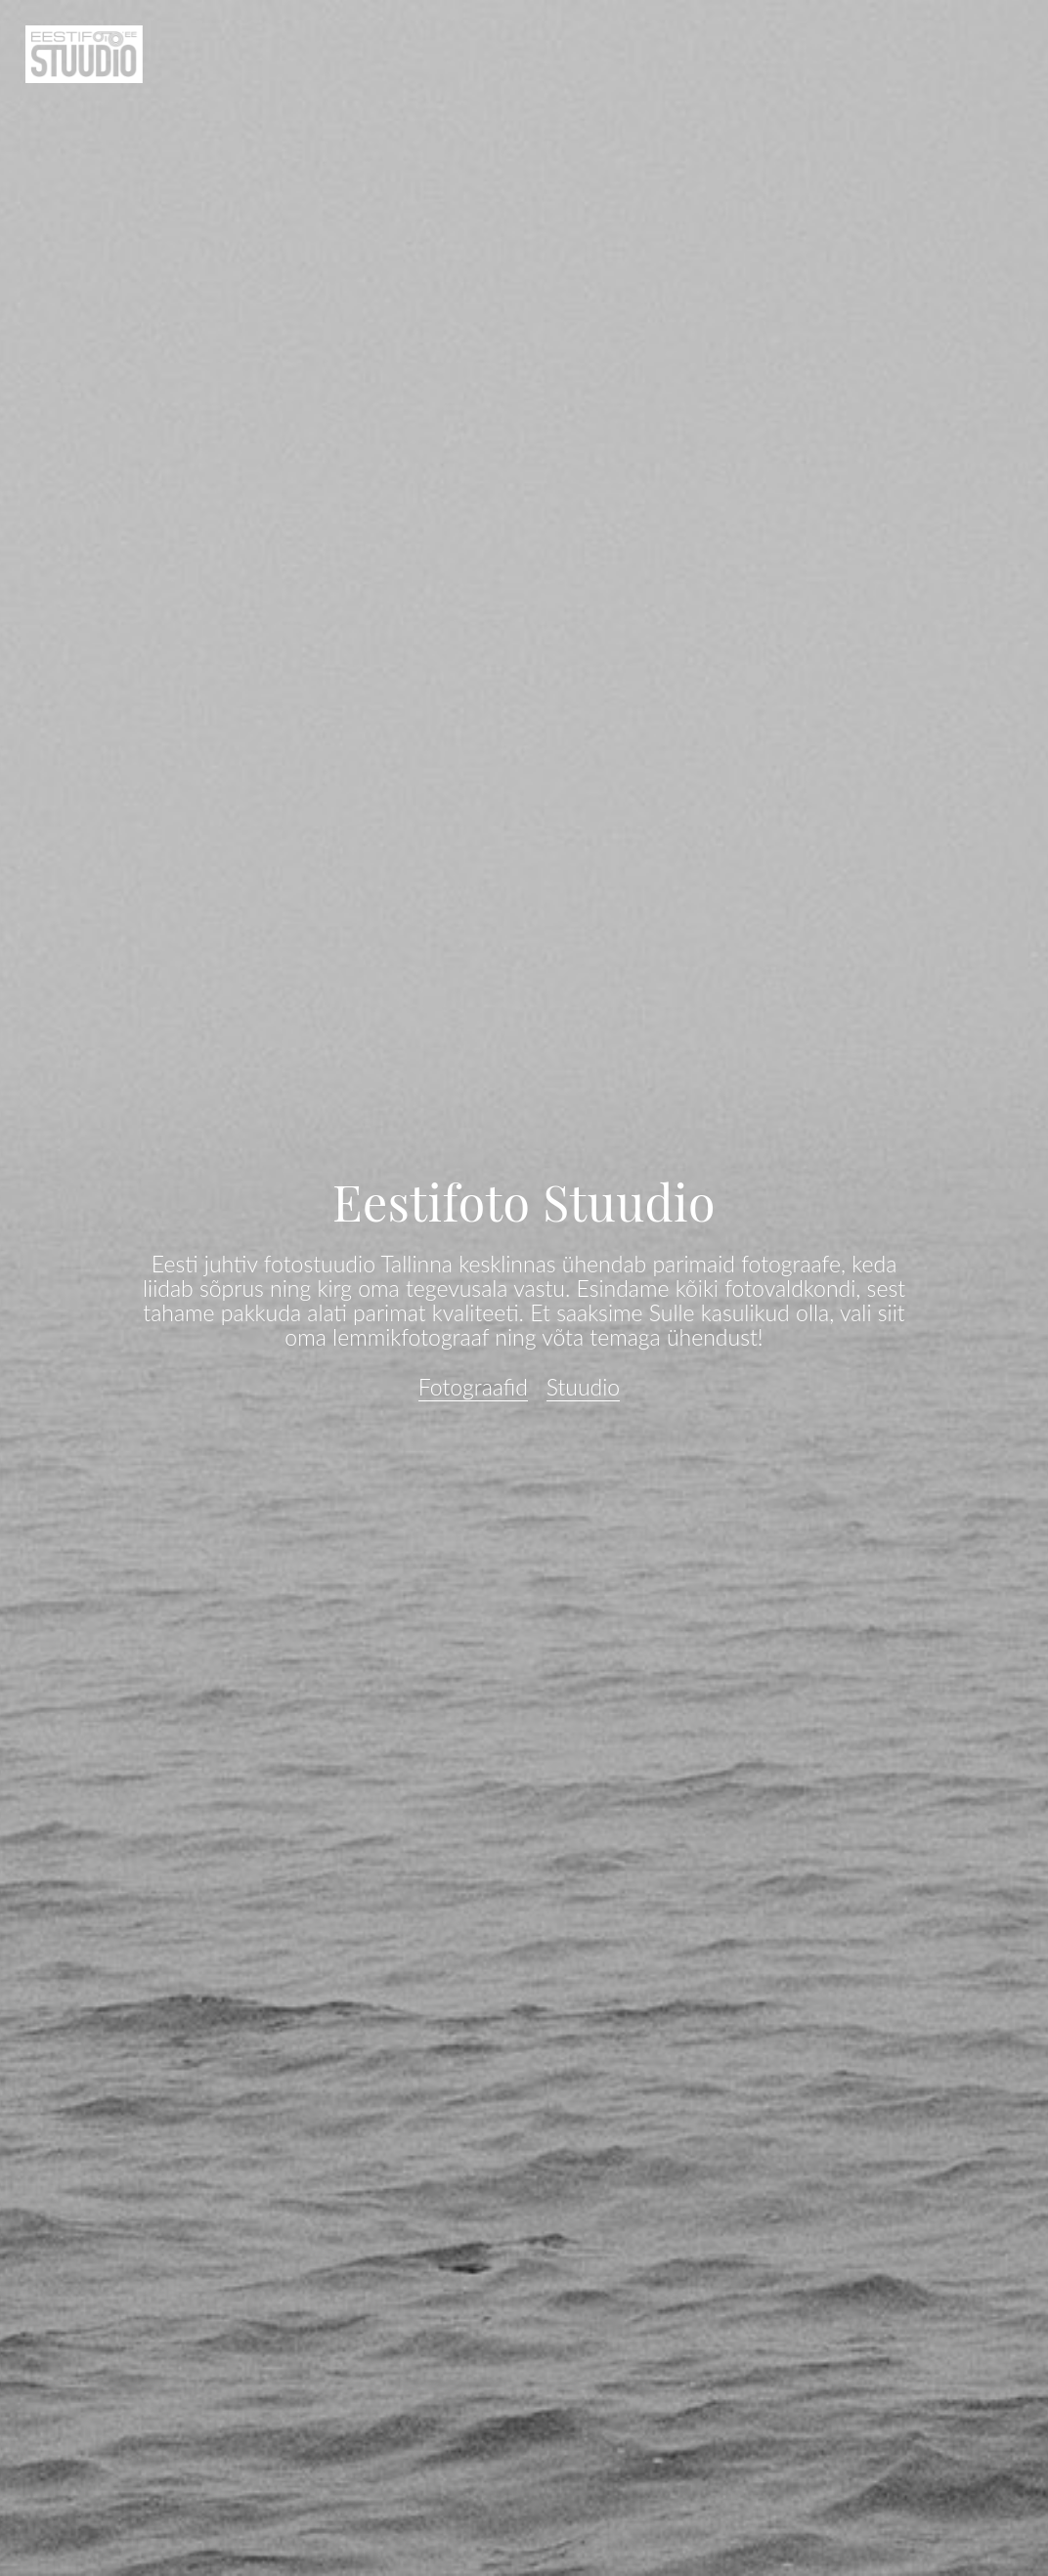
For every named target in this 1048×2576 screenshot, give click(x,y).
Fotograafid (473, 1386)
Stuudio (583, 1386)
